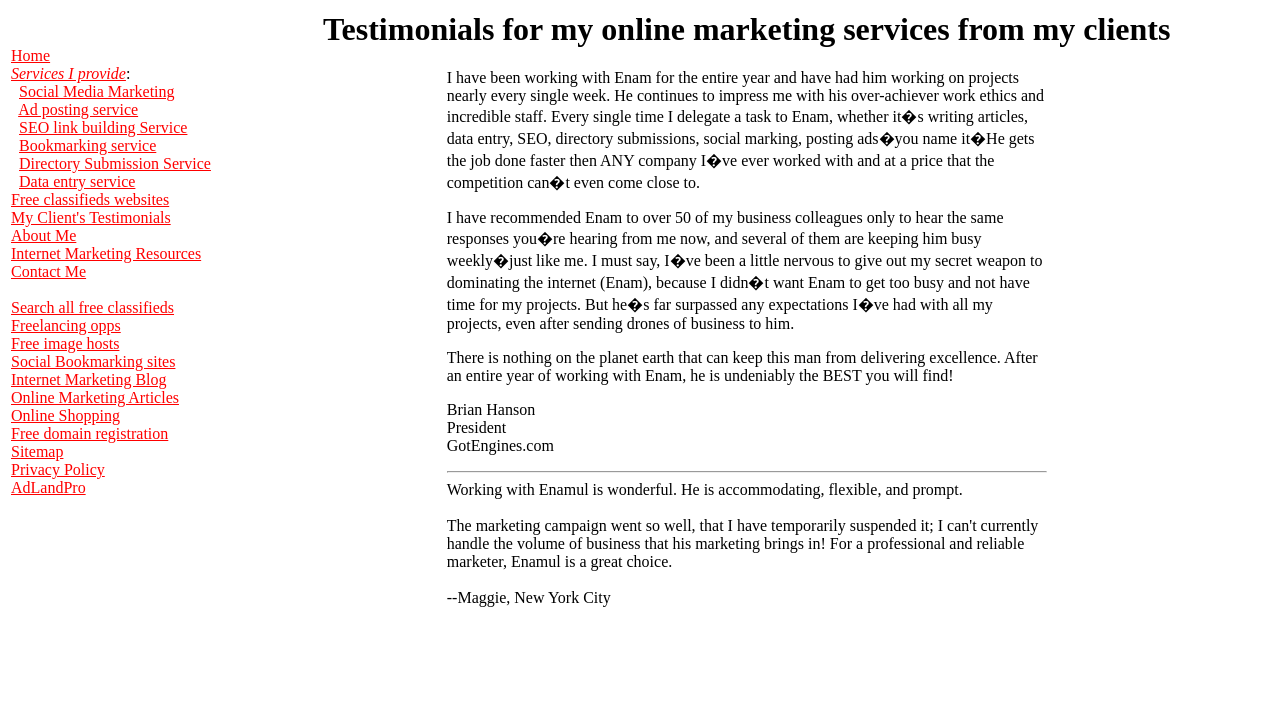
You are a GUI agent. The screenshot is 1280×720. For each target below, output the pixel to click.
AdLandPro (48, 487)
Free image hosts (65, 343)
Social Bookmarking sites (93, 361)
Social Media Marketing (97, 91)
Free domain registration (89, 433)
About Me (43, 235)
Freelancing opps (66, 325)
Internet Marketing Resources (106, 253)
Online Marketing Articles (95, 397)
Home (30, 55)
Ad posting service (78, 109)
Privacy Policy (58, 469)
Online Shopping (65, 415)
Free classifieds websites (90, 199)
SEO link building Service (103, 127)
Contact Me (48, 271)
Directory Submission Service (115, 163)
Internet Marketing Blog (89, 379)
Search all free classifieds (92, 307)
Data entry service (77, 181)
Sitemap (37, 451)
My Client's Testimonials (91, 217)
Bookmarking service (87, 145)
